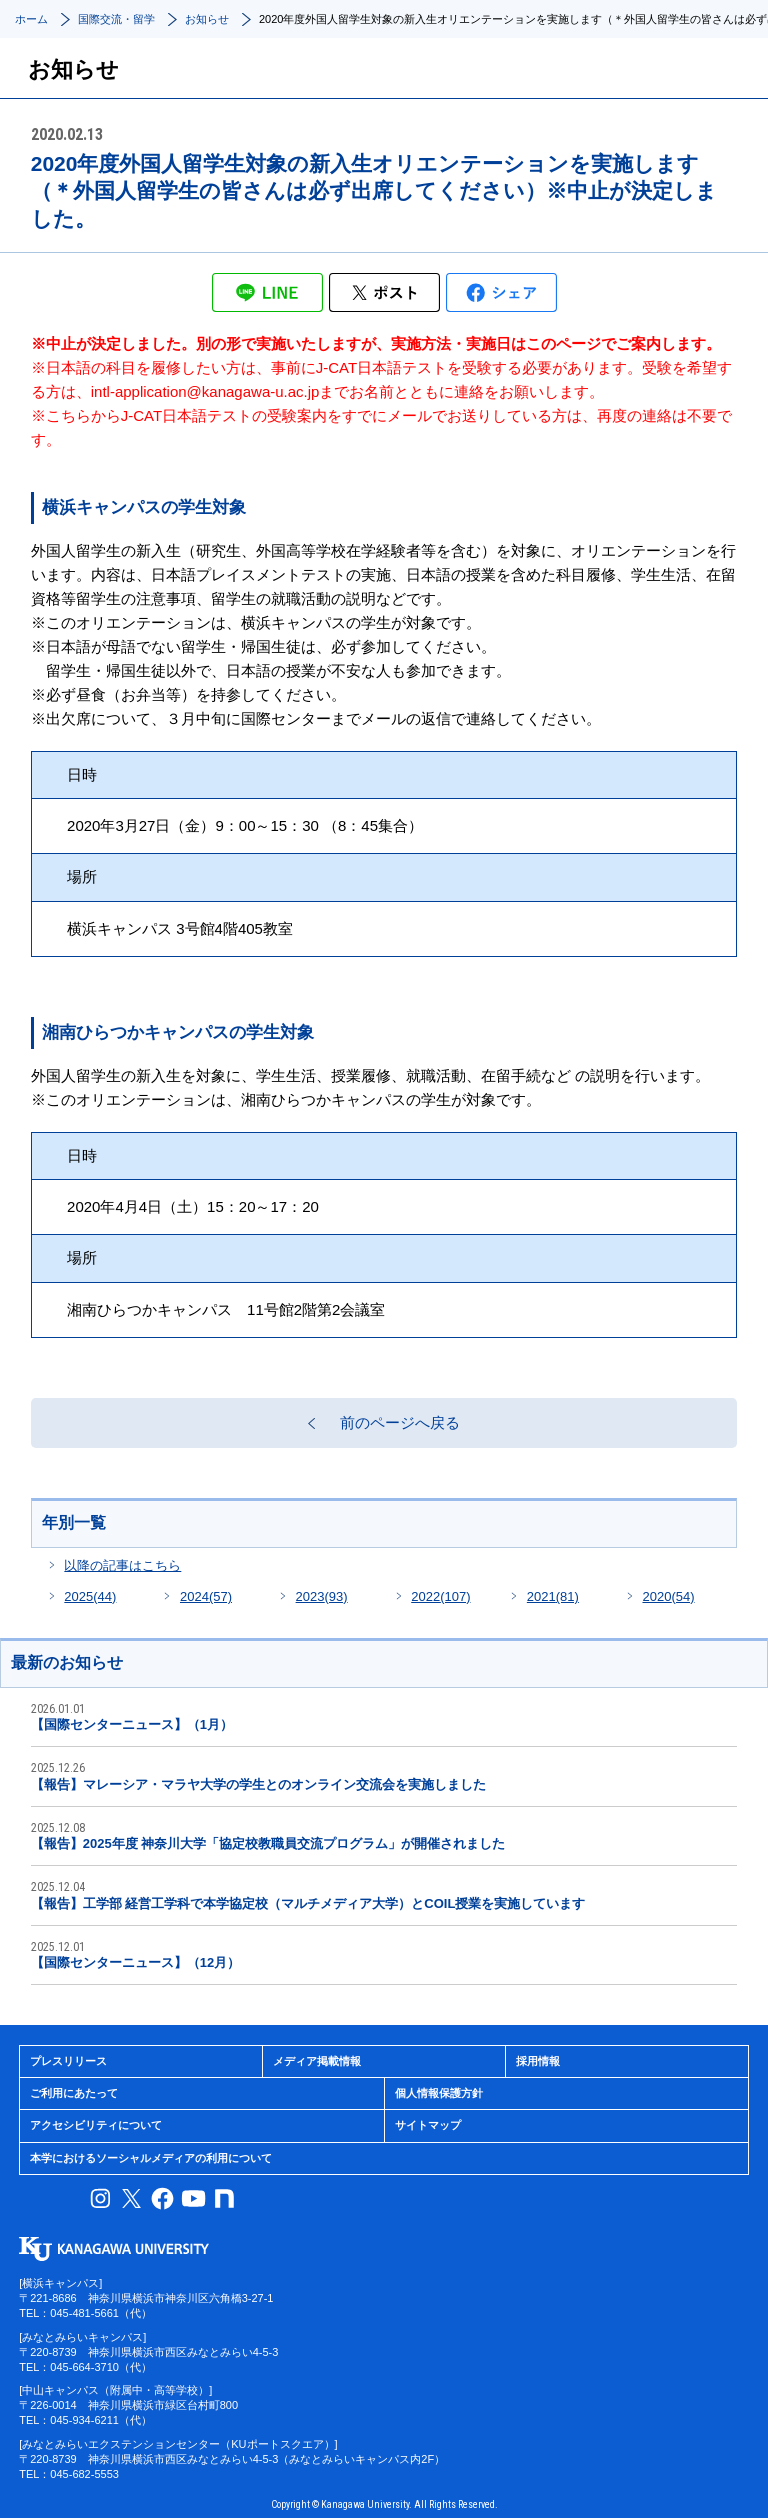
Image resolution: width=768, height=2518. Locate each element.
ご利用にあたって (74, 2093)
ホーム (31, 19)
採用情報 (538, 2061)
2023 (322, 1596)
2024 (206, 1596)
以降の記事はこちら (122, 1565)
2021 (553, 1596)
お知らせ (207, 19)
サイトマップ (428, 2125)
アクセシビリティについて (96, 2125)
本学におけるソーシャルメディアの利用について (151, 2158)
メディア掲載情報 (317, 2061)
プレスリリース (68, 2061)
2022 (440, 1596)
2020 (668, 1596)
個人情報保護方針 (439, 2093)
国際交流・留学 (116, 19)
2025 (90, 1596)
